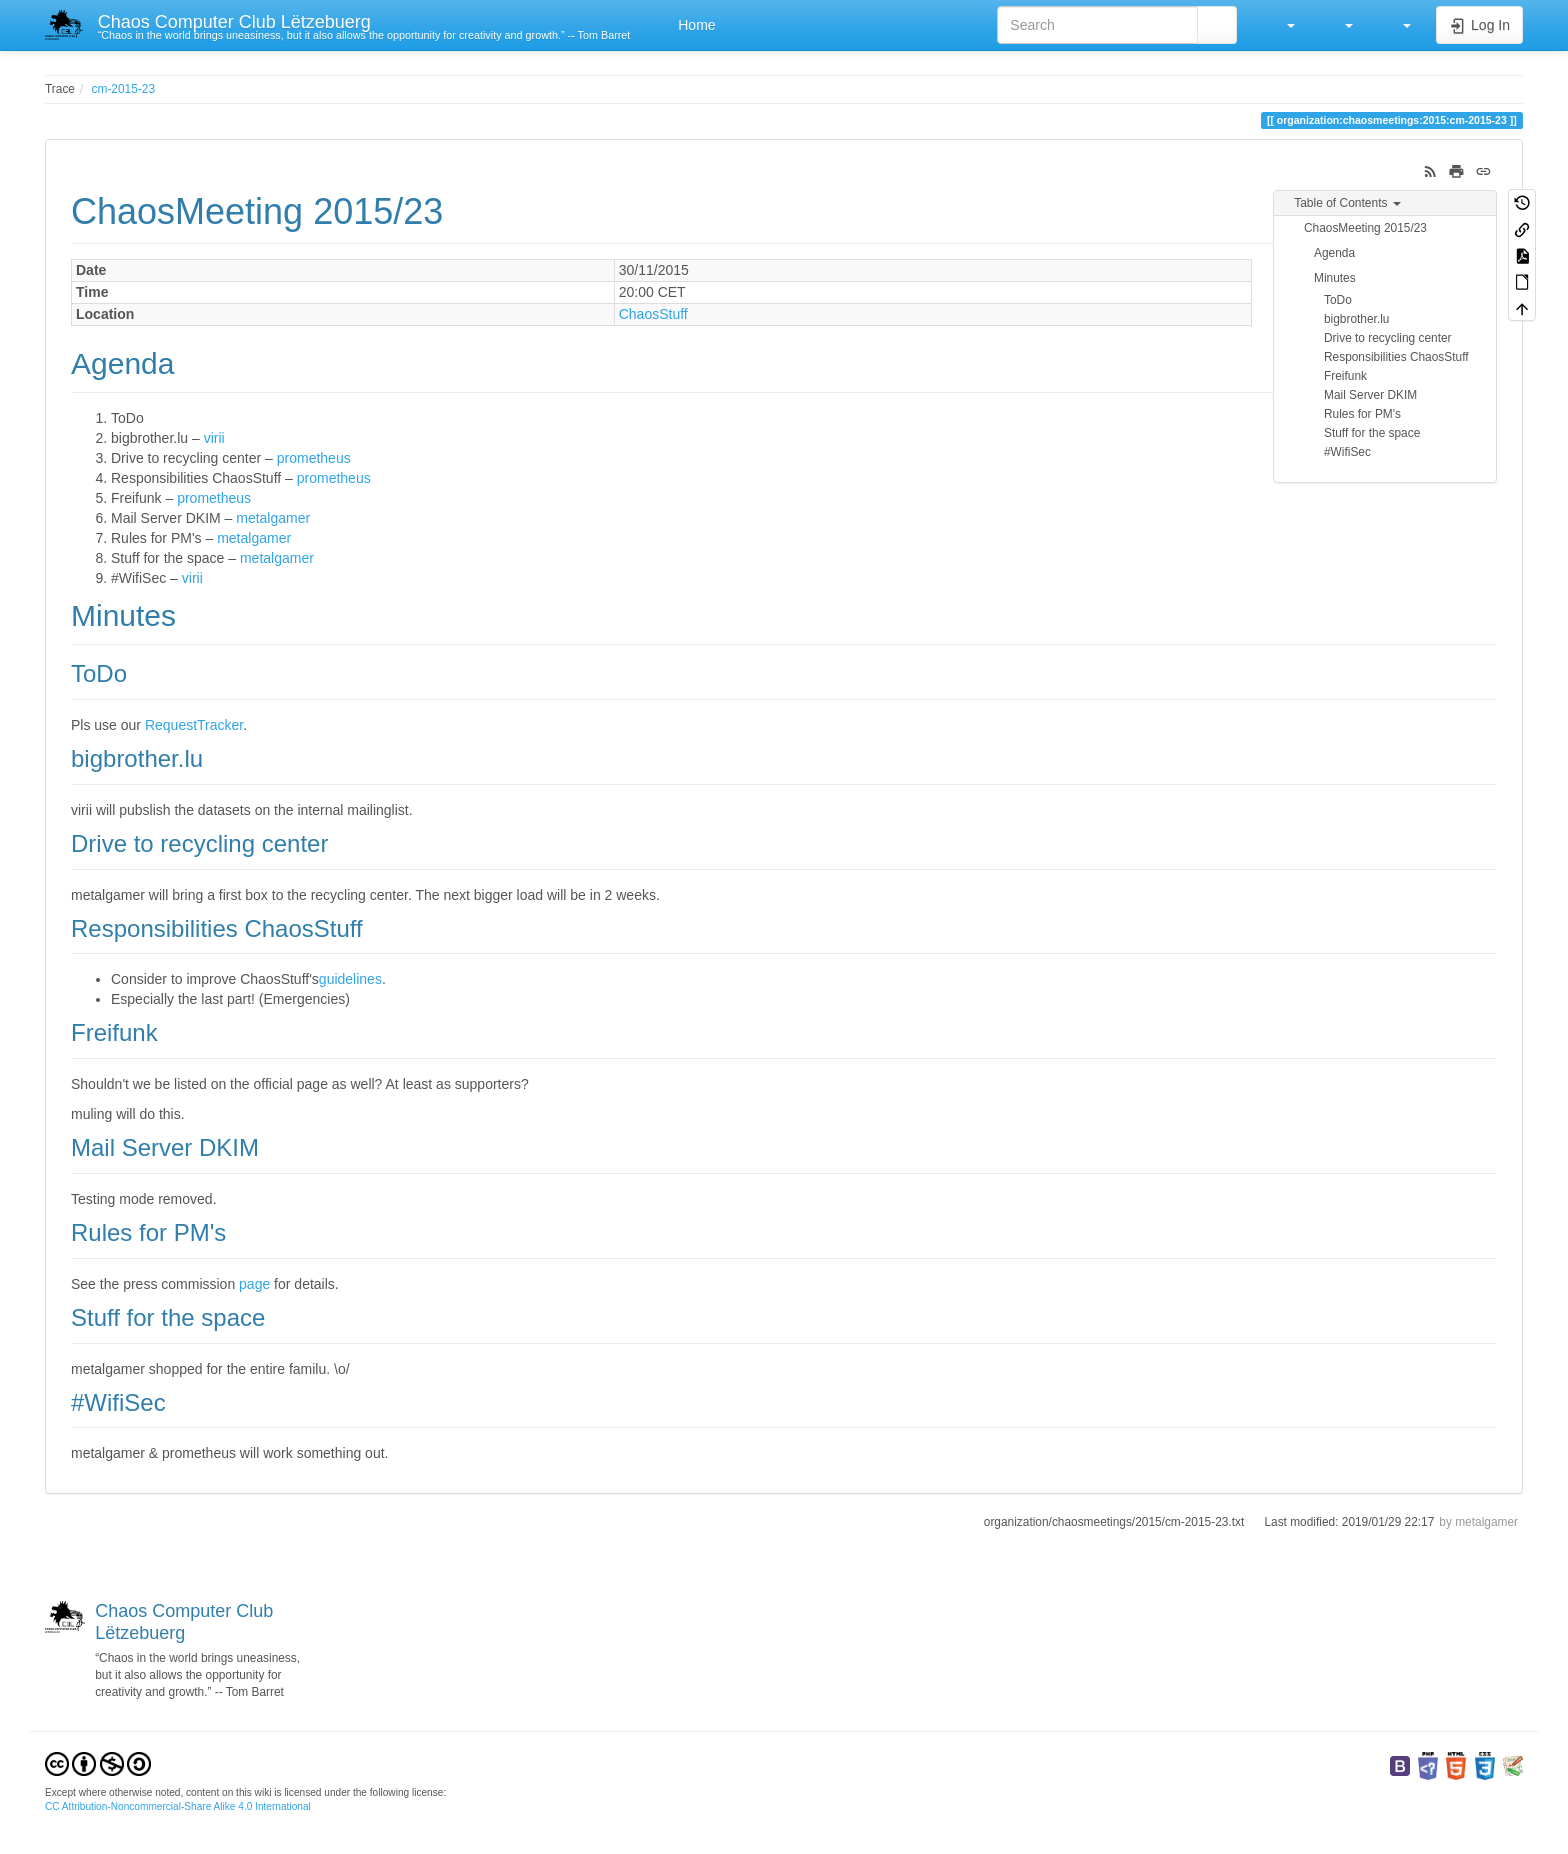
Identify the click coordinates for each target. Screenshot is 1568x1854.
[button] (1281, 25)
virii (214, 438)
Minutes (1335, 278)
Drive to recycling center (1388, 338)
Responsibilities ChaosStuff (1396, 357)
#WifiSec (1347, 452)
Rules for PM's (1362, 414)
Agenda (1334, 253)
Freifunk (1345, 376)
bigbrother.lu (1356, 319)
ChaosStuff (653, 314)
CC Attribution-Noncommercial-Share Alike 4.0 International (178, 1806)
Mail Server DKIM (1370, 395)
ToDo (1338, 300)
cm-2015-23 (123, 89)
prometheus (314, 458)
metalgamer (273, 518)
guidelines (350, 979)
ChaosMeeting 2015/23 (1365, 228)
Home (694, 25)
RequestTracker (194, 725)
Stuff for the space (1372, 433)
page (254, 1284)
